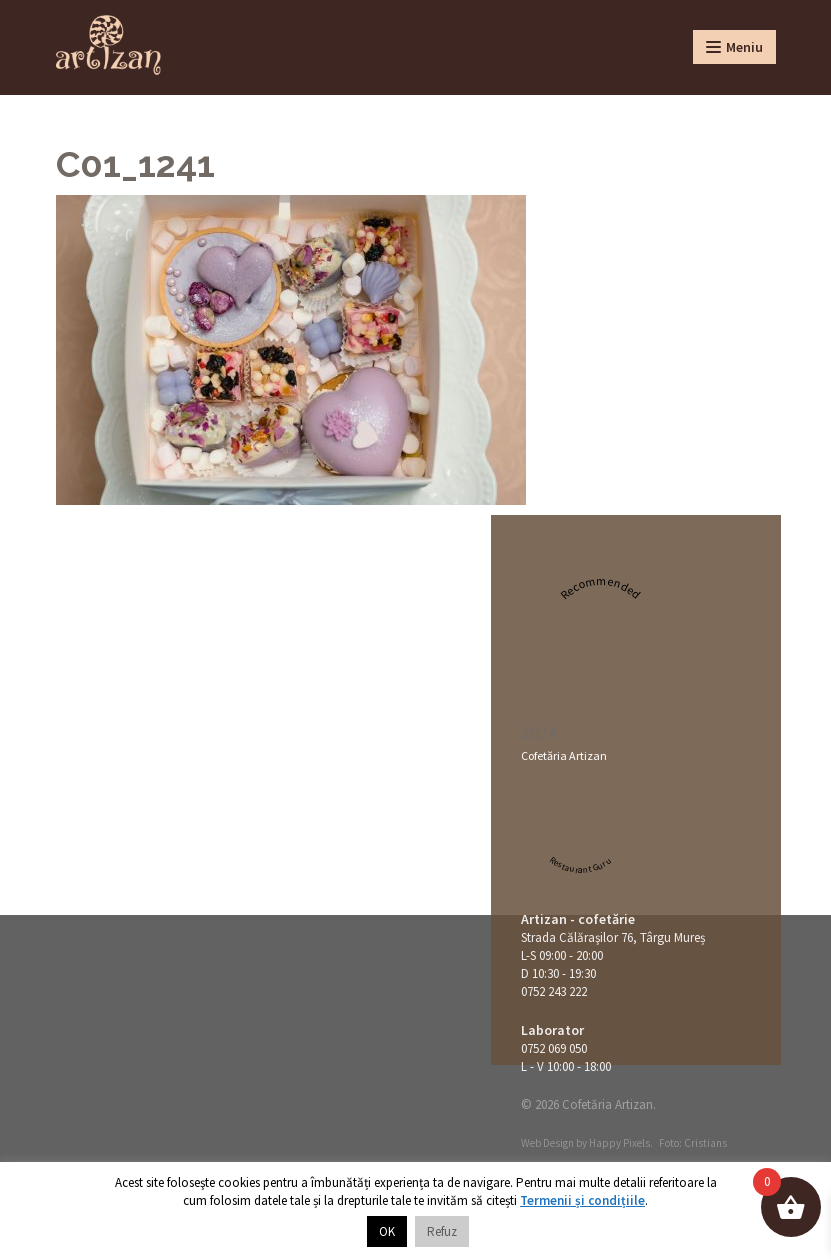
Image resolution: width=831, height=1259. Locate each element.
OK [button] (387, 1231)
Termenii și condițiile (582, 1200)
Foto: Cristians (693, 1143)
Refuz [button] (442, 1231)
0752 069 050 (554, 1048)
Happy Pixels (619, 1143)
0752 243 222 (554, 991)
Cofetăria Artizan (564, 755)
